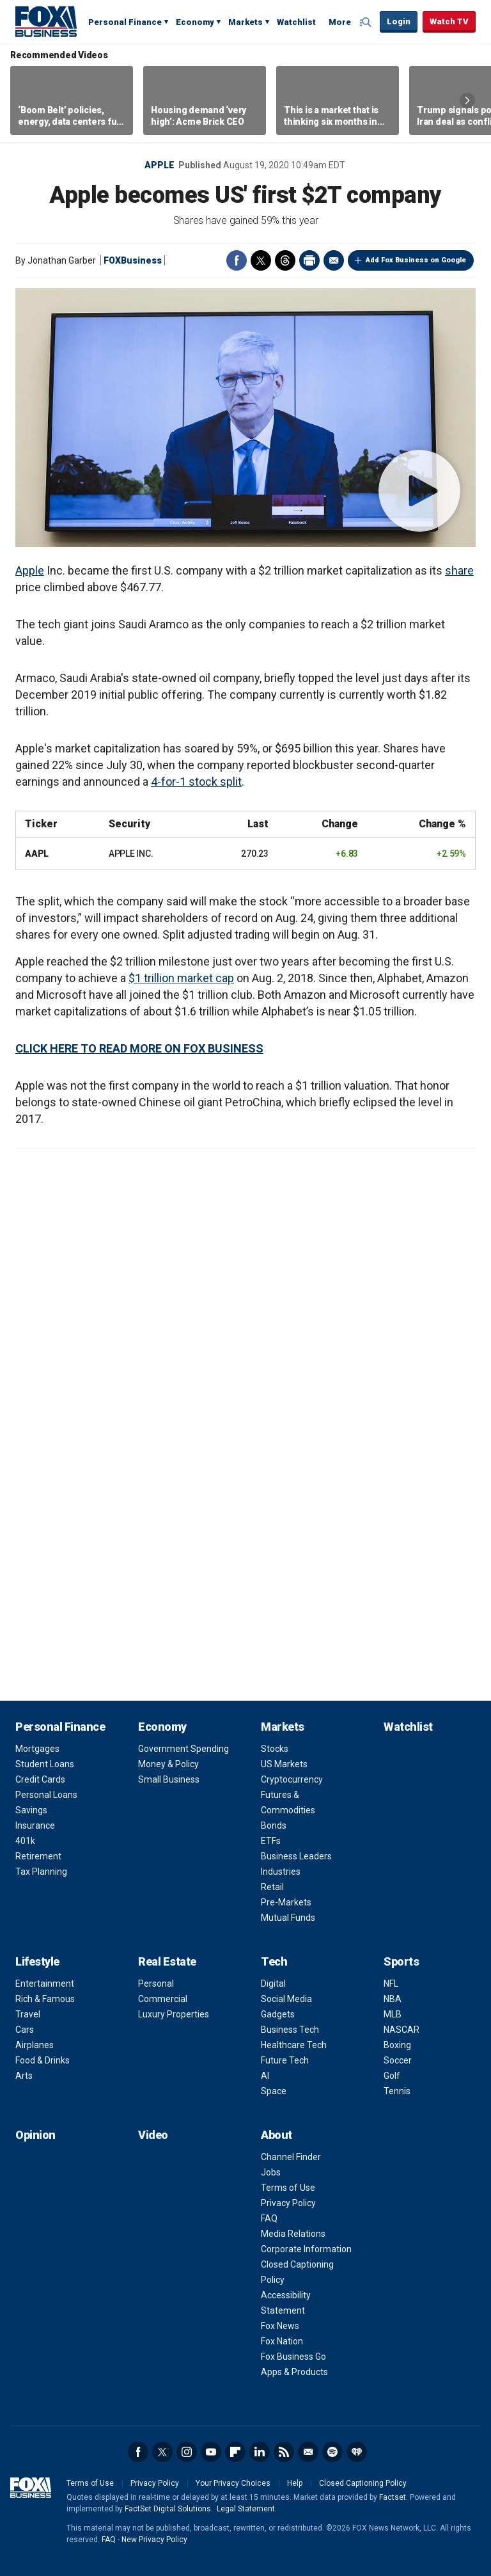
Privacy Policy (288, 2203)
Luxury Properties (173, 2014)
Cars (24, 2029)
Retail (272, 1887)
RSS (284, 2452)
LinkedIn (259, 2452)
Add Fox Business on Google (416, 260)
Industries (280, 1871)
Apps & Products (294, 2372)
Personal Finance (125, 22)
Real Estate (167, 1961)
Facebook (236, 260)
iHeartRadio (357, 2452)
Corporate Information (306, 2249)
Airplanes (34, 2045)
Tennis (397, 2091)
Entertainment (44, 1983)
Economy (195, 22)
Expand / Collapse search (367, 22)
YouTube (211, 2452)
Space (273, 2091)
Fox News (280, 2326)
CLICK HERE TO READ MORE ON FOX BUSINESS (139, 1048)
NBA (392, 1999)
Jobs (271, 2172)
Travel (27, 2014)
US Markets (284, 1764)
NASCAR (401, 2029)
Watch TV (449, 21)
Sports (401, 1961)
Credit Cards (40, 1779)
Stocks (274, 1749)
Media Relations (293, 2234)
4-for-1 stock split (196, 781)
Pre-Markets (286, 1902)
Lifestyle (37, 1961)
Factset (392, 2497)
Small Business (168, 1779)
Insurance (35, 1825)
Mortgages (37, 1749)
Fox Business (46, 21)
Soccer (398, 2060)
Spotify (332, 2452)
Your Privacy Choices (233, 2483)
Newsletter (308, 2452)
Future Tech (285, 2060)
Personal (156, 1983)
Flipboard (235, 2452)
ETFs (271, 1841)
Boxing (397, 2045)
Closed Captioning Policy (363, 2483)
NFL (391, 1983)
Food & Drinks (42, 2060)
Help (294, 2483)
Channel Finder (291, 2157)
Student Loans (44, 1764)
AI (265, 2076)
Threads (285, 260)
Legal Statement (246, 2508)
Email (333, 260)
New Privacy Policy (154, 2539)
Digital (273, 1983)
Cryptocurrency (292, 1779)
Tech (274, 1961)
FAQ (269, 2218)
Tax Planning (41, 1871)
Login (398, 21)
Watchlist (296, 22)
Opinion (35, 2135)
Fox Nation (282, 2341)
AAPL (37, 853)
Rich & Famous (45, 1999)
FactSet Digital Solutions (168, 2508)
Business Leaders (296, 1856)
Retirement (38, 1856)
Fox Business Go (293, 2356)
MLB (392, 2014)
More (340, 22)
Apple (159, 165)
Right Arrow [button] (467, 100)
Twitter (261, 260)
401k (25, 1841)
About (276, 2135)
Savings (31, 1810)
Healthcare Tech (294, 2045)
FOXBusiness (133, 260)
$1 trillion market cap (181, 978)
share (459, 570)
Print (309, 260)
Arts (24, 2076)
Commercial (162, 1999)
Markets (245, 22)
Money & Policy (168, 1764)
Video (153, 2135)
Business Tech (290, 2029)
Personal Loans (46, 1795)
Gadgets (278, 2014)
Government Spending (183, 1749)
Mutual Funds (288, 1917)
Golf (392, 2076)
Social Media (286, 1999)
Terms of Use (288, 2187)
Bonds (273, 1825)
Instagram (186, 2452)
